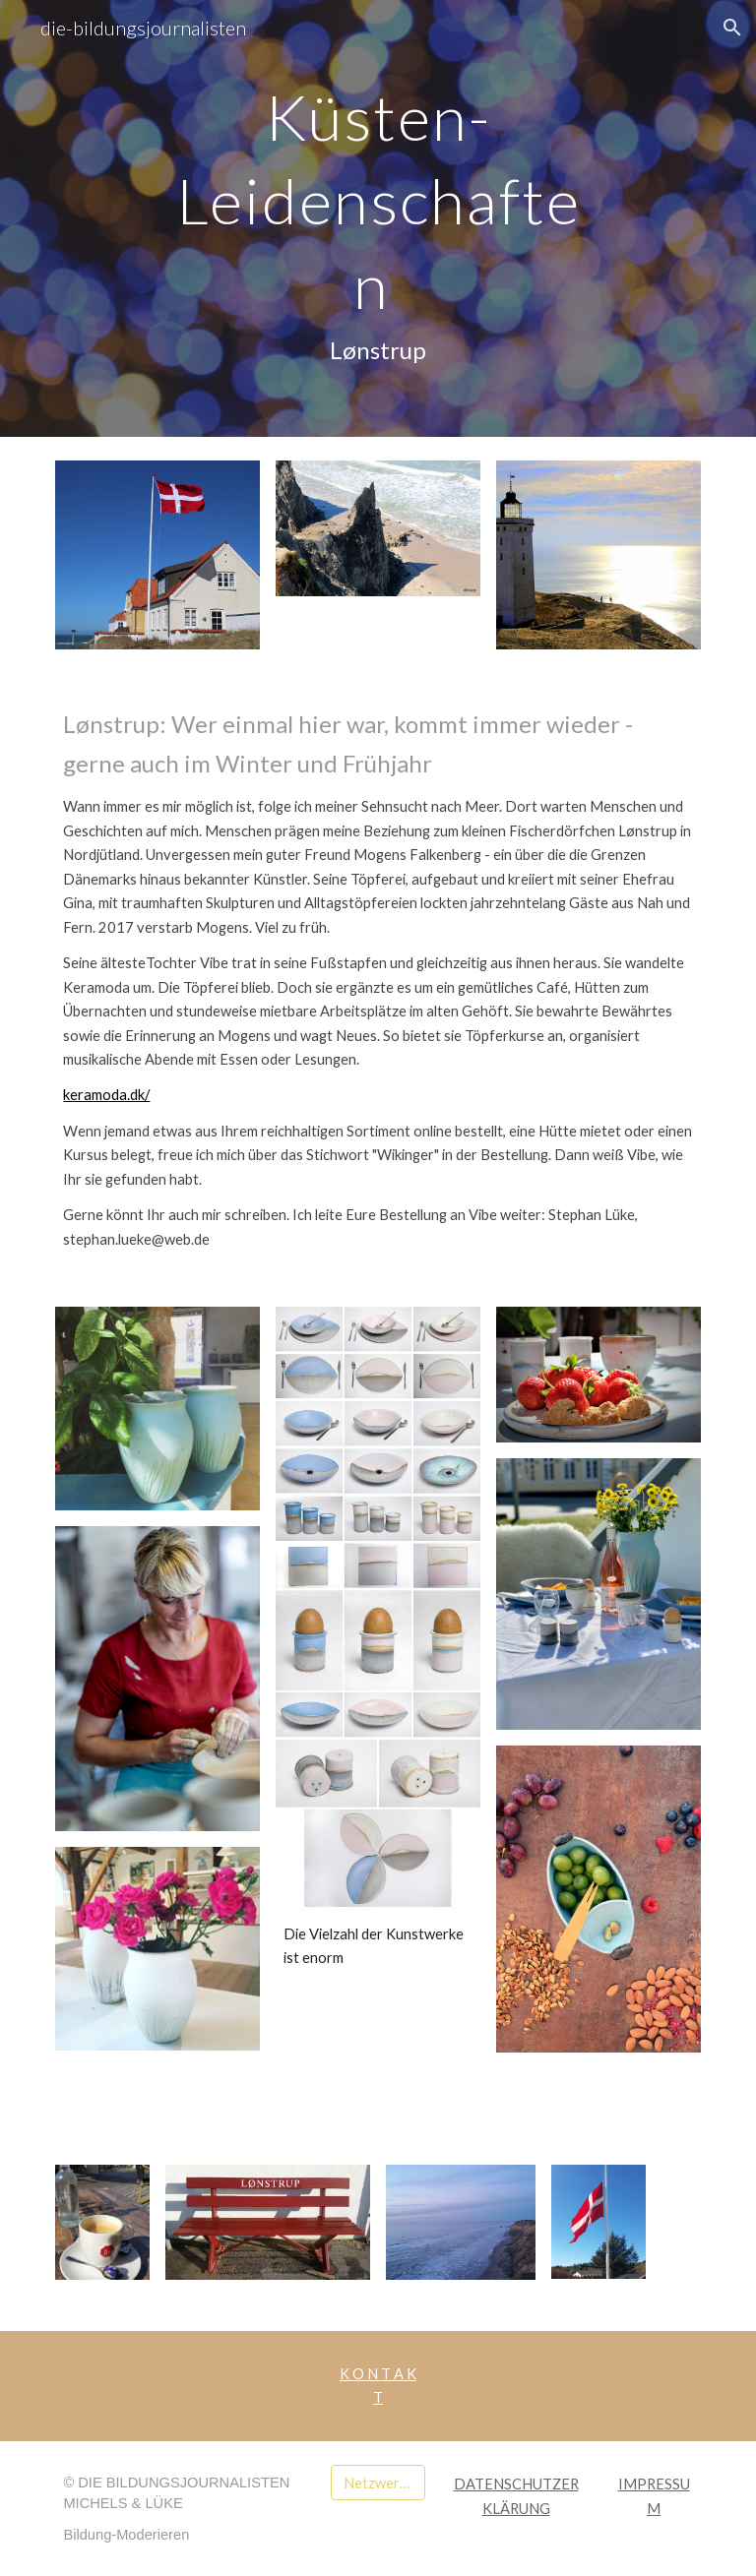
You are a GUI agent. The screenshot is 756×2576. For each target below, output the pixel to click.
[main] (377, 218)
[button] (732, 27)
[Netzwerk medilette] (377, 2482)
